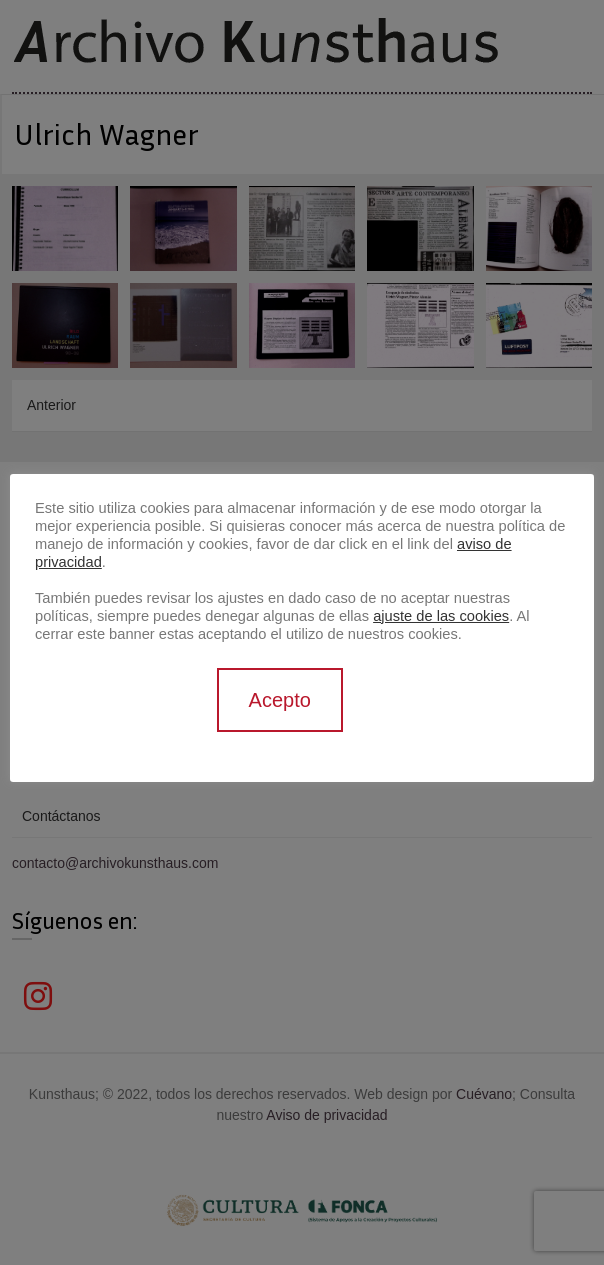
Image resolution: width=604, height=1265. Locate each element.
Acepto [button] (280, 700)
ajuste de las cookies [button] (441, 616)
